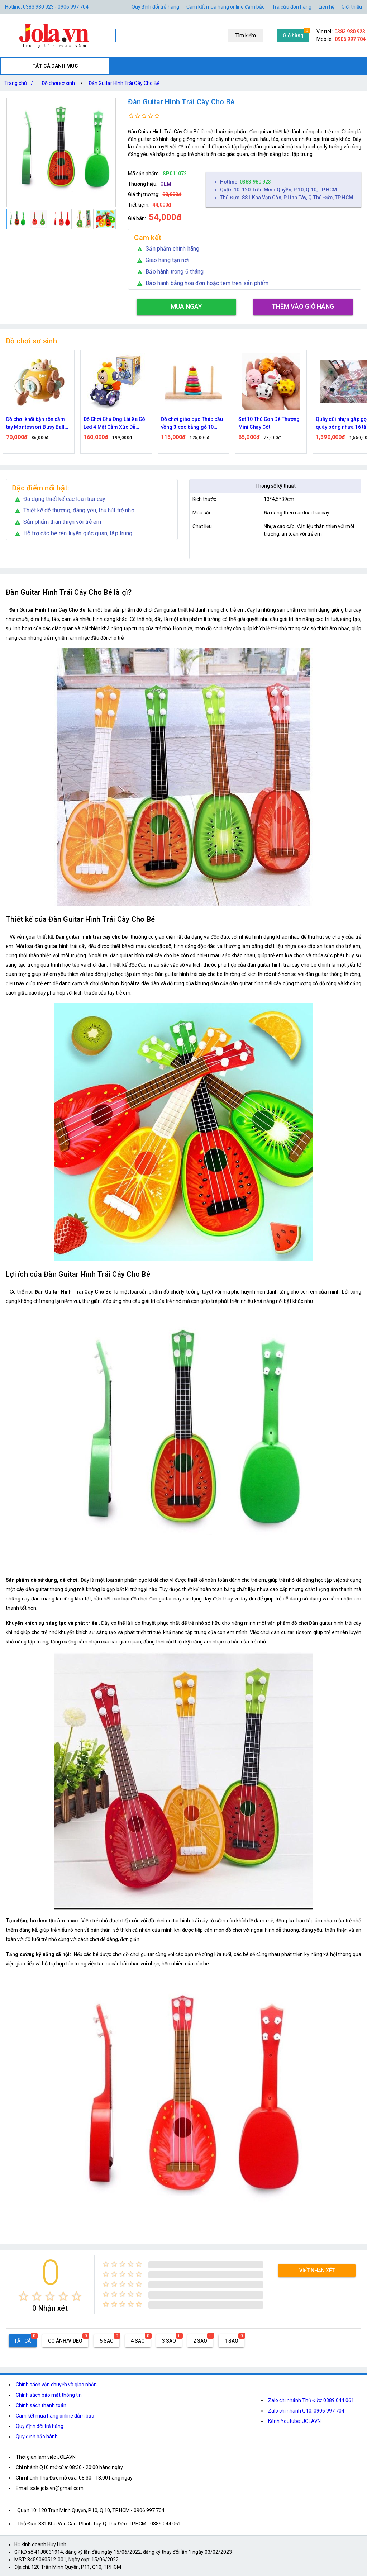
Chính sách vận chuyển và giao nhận (56, 2384)
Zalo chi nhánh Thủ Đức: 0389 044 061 (311, 2400)
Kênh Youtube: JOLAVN (294, 2421)
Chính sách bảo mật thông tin (49, 2395)
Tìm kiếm (245, 35)
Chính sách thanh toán (41, 2405)
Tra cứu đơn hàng (291, 7)
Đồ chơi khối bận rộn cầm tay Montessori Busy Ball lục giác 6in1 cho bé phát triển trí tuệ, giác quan (35, 423)
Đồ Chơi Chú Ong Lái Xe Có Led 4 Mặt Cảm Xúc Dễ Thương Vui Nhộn (115, 423)
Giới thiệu (352, 7)
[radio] (23, 2296)
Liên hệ (326, 7)
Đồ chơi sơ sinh (58, 83)
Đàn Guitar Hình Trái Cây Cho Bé (124, 83)
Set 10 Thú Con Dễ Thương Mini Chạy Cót (269, 423)
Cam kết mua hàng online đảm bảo (225, 7)
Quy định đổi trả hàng (155, 7)
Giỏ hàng (293, 35)
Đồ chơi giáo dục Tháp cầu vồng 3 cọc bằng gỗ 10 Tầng (192, 423)
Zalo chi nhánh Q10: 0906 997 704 (306, 2411)
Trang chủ (20, 83)
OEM (165, 184)
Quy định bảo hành (37, 2436)
